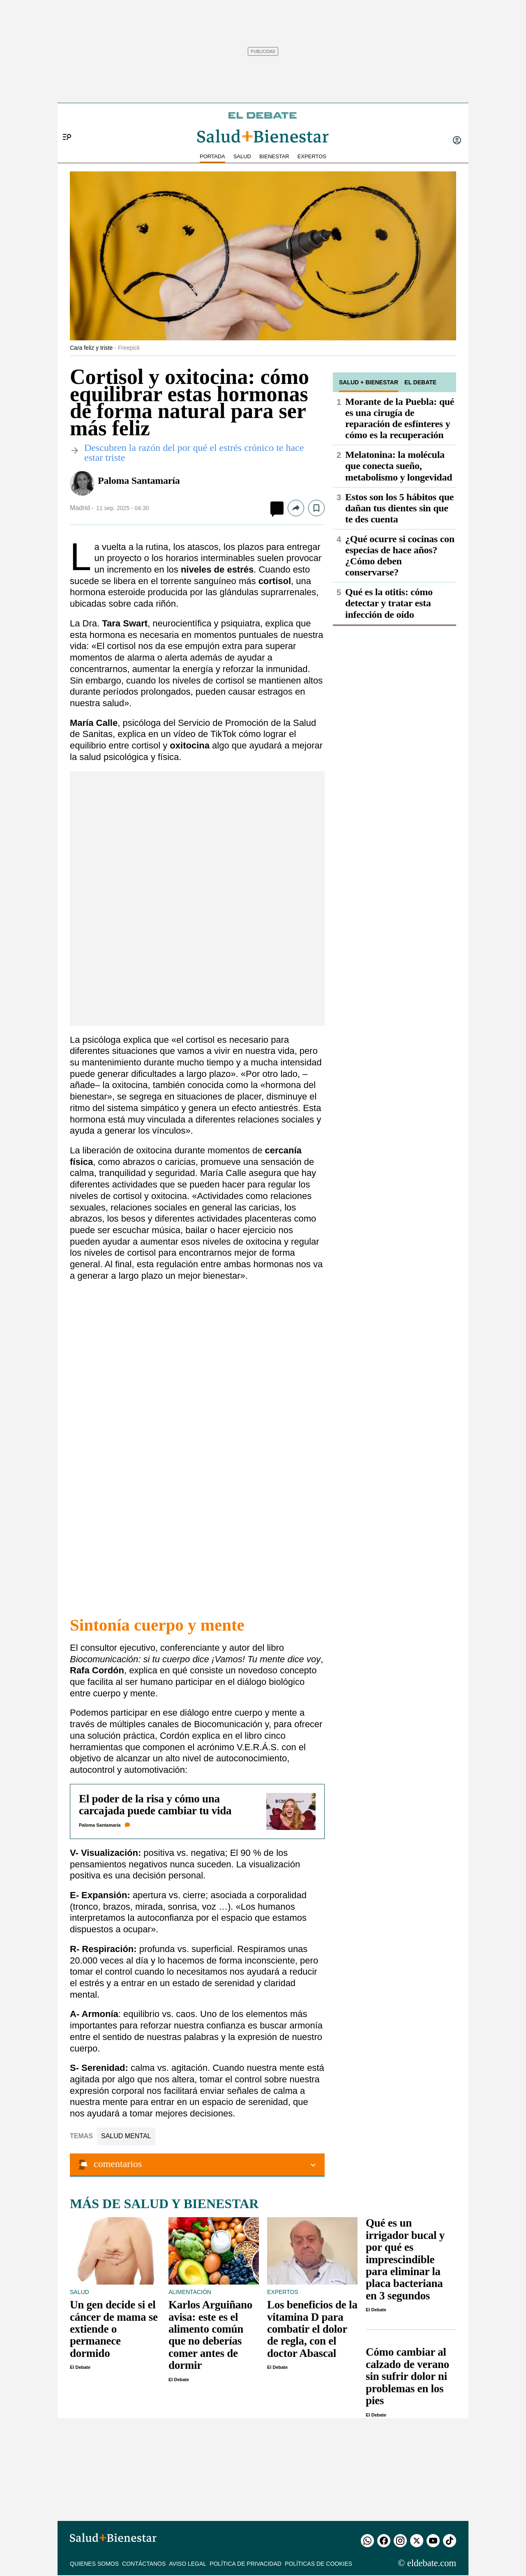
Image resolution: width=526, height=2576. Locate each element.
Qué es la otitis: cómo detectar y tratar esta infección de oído (389, 603)
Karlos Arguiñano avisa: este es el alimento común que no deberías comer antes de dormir (210, 2335)
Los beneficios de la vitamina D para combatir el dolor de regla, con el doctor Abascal (312, 2329)
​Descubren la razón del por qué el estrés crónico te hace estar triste (194, 452)
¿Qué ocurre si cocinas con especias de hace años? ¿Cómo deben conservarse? (399, 556)
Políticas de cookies (318, 2564)
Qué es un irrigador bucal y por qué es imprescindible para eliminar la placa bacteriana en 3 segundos (405, 2259)
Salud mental (126, 2135)
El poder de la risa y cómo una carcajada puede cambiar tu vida (155, 1805)
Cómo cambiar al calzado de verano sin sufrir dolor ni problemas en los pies (407, 2376)
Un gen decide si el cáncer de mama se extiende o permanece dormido (114, 2329)
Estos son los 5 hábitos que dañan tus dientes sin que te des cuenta (399, 508)
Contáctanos (144, 2564)
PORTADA (212, 156)
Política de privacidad (245, 2564)
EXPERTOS (312, 156)
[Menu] (64, 123)
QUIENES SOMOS (94, 2564)
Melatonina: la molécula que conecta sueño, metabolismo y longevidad (398, 465)
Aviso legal (187, 2564)
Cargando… (197, 1448)
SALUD (242, 156)
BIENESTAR (274, 156)
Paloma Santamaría (139, 480)
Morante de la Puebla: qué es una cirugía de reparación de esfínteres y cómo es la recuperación (399, 418)
